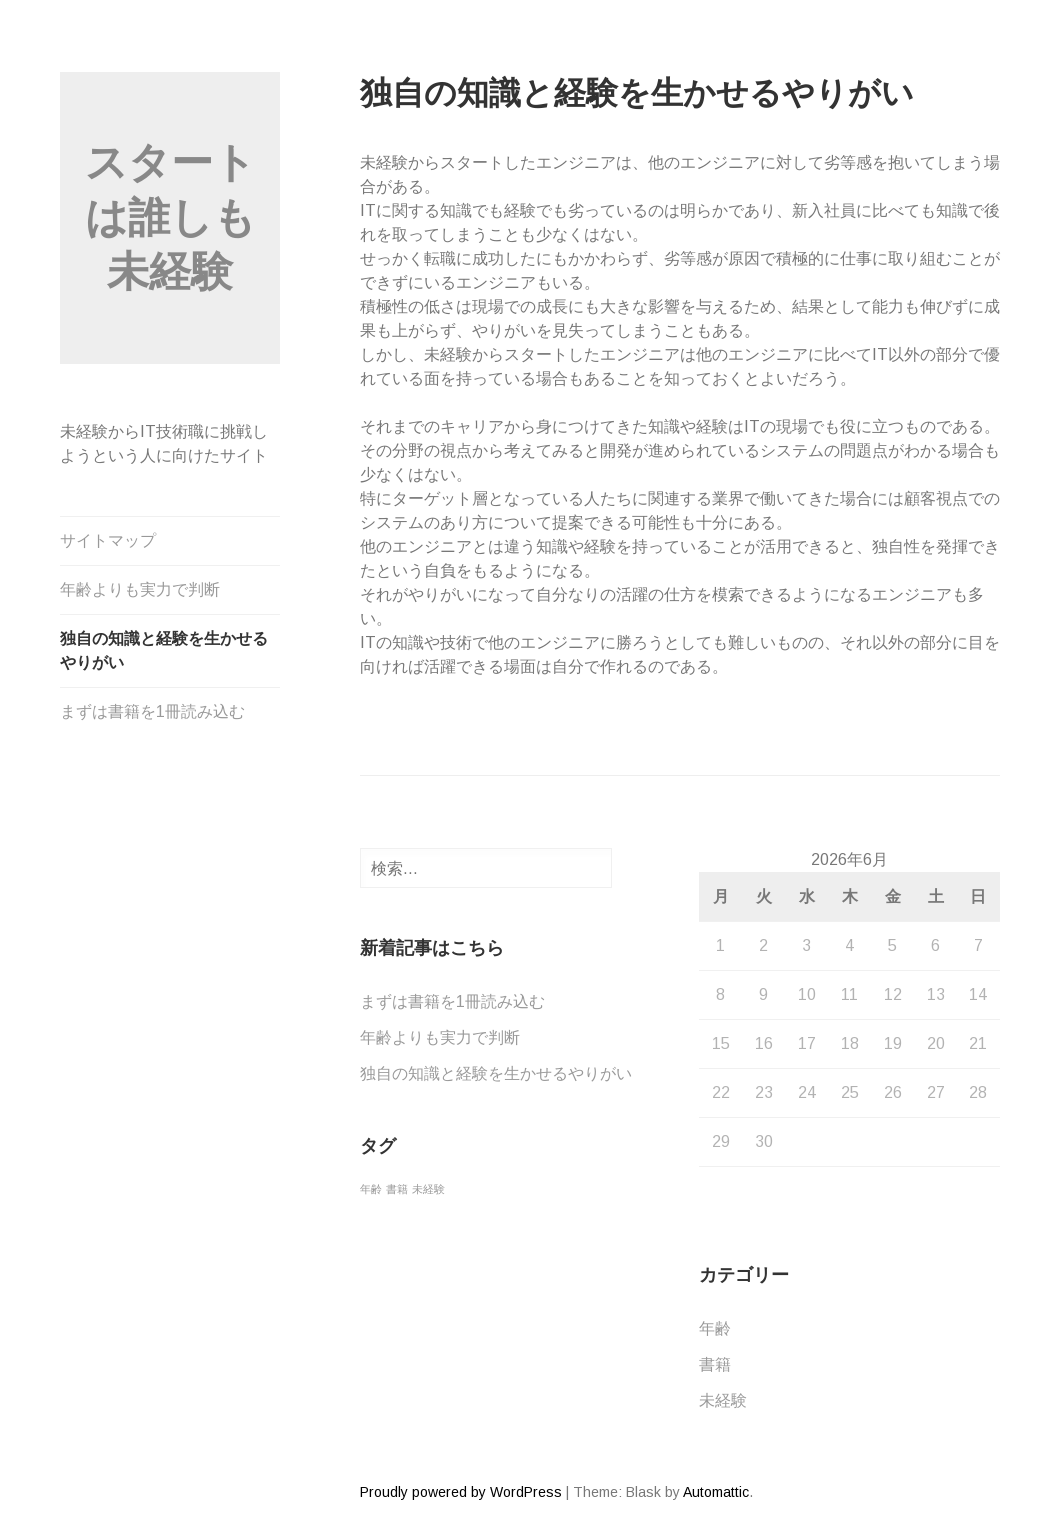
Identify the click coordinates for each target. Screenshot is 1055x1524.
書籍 (715, 1364)
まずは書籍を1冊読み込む (152, 711)
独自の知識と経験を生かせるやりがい (164, 650)
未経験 (723, 1400)
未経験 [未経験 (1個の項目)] (428, 1189)
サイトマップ (108, 540)
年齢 (715, 1328)
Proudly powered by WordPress (461, 1492)
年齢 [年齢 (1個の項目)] (371, 1189)
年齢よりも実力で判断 (140, 589)
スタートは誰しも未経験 (170, 217)
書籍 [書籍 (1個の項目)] (397, 1189)
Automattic (716, 1492)
